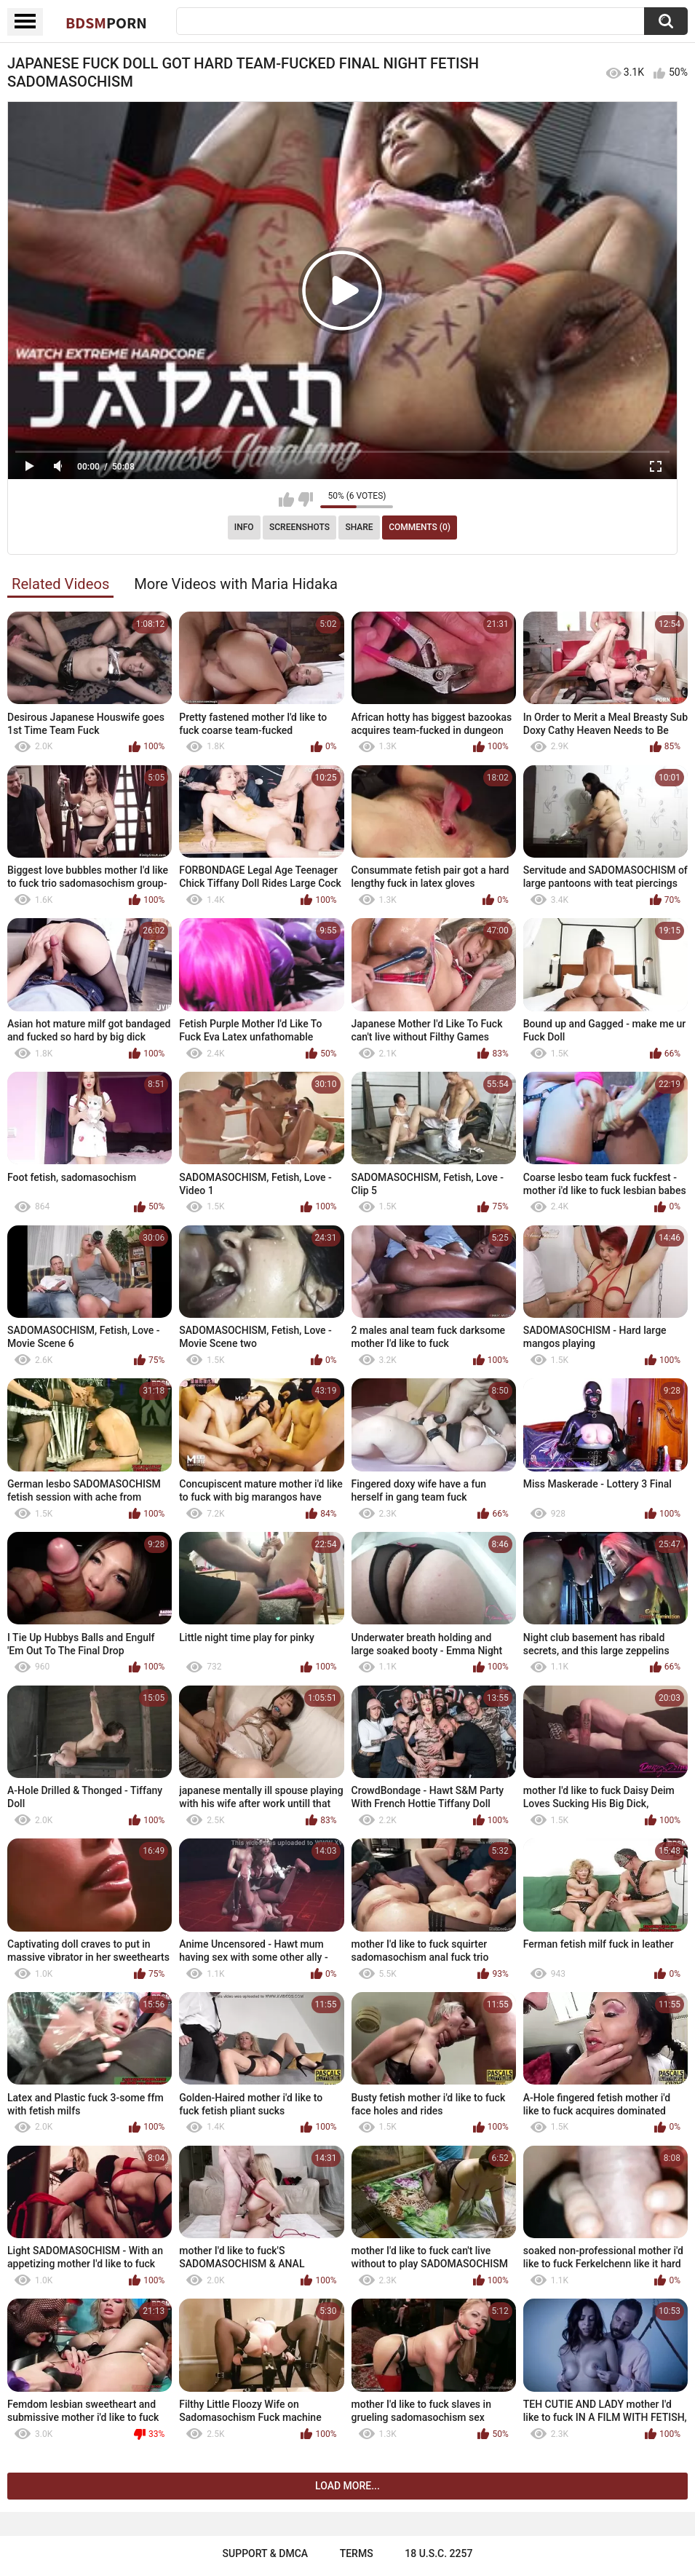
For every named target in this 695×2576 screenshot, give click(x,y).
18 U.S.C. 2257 (438, 2553)
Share (359, 527)
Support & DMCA (265, 2553)
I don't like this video (305, 499)
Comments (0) (419, 527)
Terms (356, 2553)
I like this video (286, 499)
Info (244, 527)
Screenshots (299, 527)
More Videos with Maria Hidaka (236, 584)
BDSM (106, 22)
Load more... (347, 2486)
